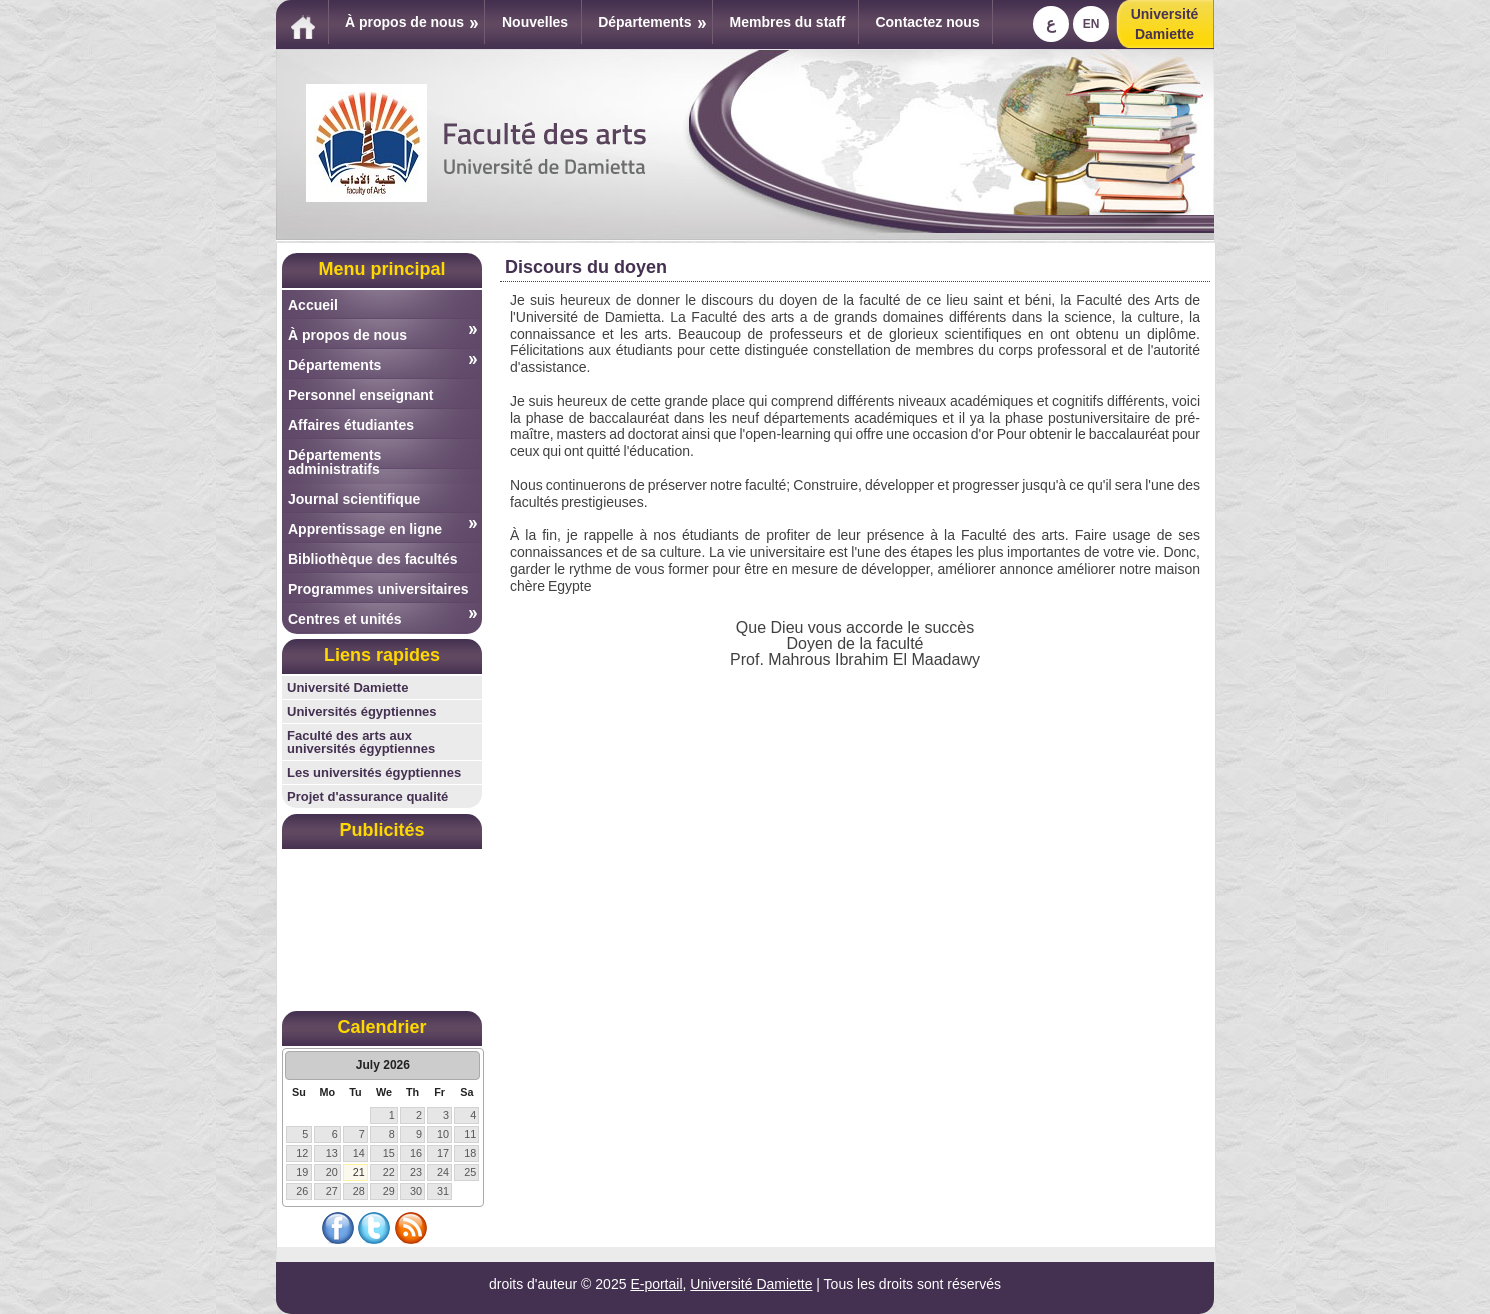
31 (443, 1191)
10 (443, 1134)
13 (332, 1153)
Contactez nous (927, 22)
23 (416, 1172)
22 (389, 1172)
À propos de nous (411, 22)
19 (302, 1172)
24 (443, 1172)
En (1091, 24)
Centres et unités (382, 618)
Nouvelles (535, 22)
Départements (651, 22)
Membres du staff (788, 22)
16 (416, 1153)
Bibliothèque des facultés (373, 559)
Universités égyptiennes (362, 711)
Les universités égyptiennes (374, 772)
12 (302, 1153)
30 (416, 1191)
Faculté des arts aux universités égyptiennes (361, 742)
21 (359, 1172)
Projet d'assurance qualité (367, 796)
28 (359, 1191)
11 (470, 1134)
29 (389, 1191)
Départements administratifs (334, 462)
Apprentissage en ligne (382, 528)
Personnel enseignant (360, 395)
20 (332, 1172)
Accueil (313, 305)
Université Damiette (347, 687)
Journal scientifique (354, 499)
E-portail (656, 1284)
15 (389, 1153)
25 (470, 1172)
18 (470, 1153)
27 (332, 1191)
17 (443, 1153)
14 (359, 1153)
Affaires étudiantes (351, 425)
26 (302, 1191)
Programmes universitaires (378, 589)
